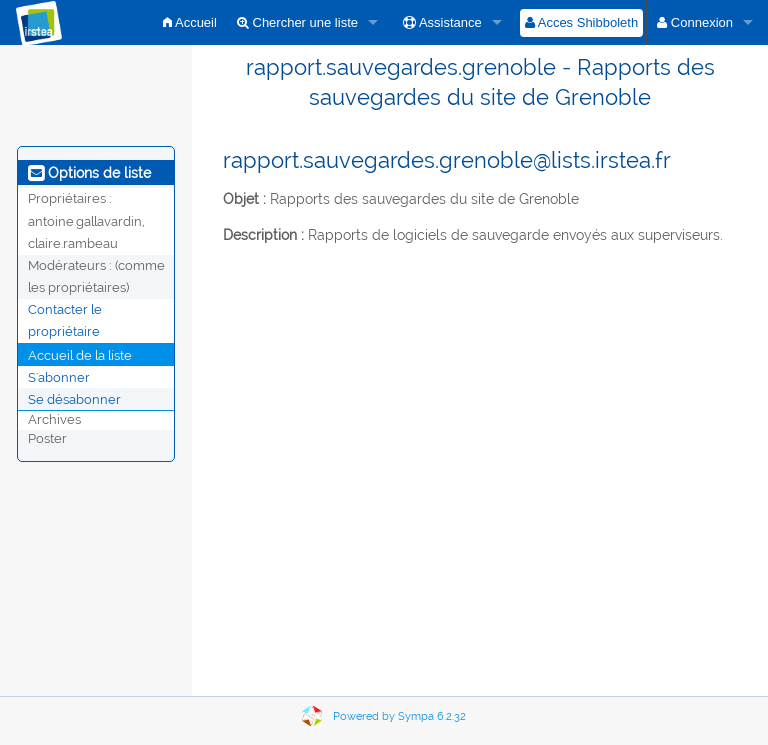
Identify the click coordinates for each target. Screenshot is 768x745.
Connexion (695, 22)
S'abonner (59, 376)
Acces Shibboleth (581, 22)
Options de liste (89, 173)
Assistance (442, 22)
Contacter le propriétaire (65, 320)
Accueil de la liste (80, 354)
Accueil (190, 22)
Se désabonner (74, 398)
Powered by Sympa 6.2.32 (399, 716)
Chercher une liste (297, 22)
